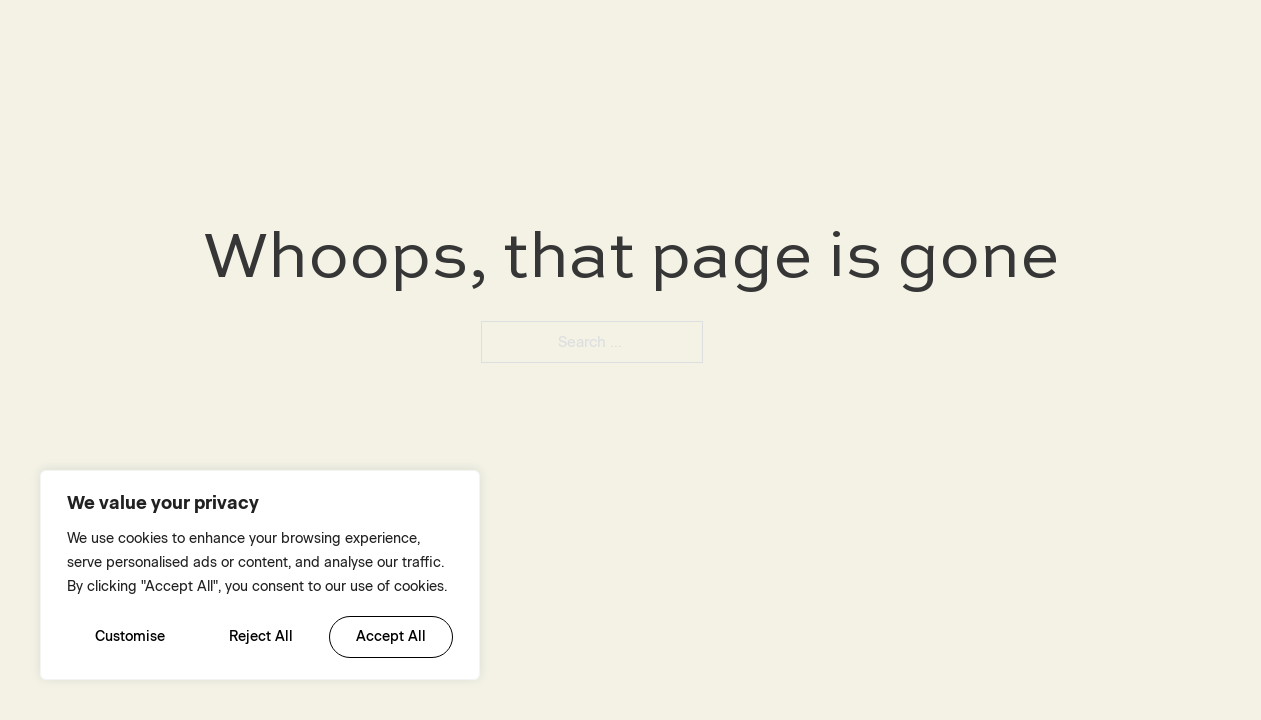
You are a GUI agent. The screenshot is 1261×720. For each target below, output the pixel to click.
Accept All (391, 636)
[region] (260, 575)
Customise (130, 636)
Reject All (261, 636)
